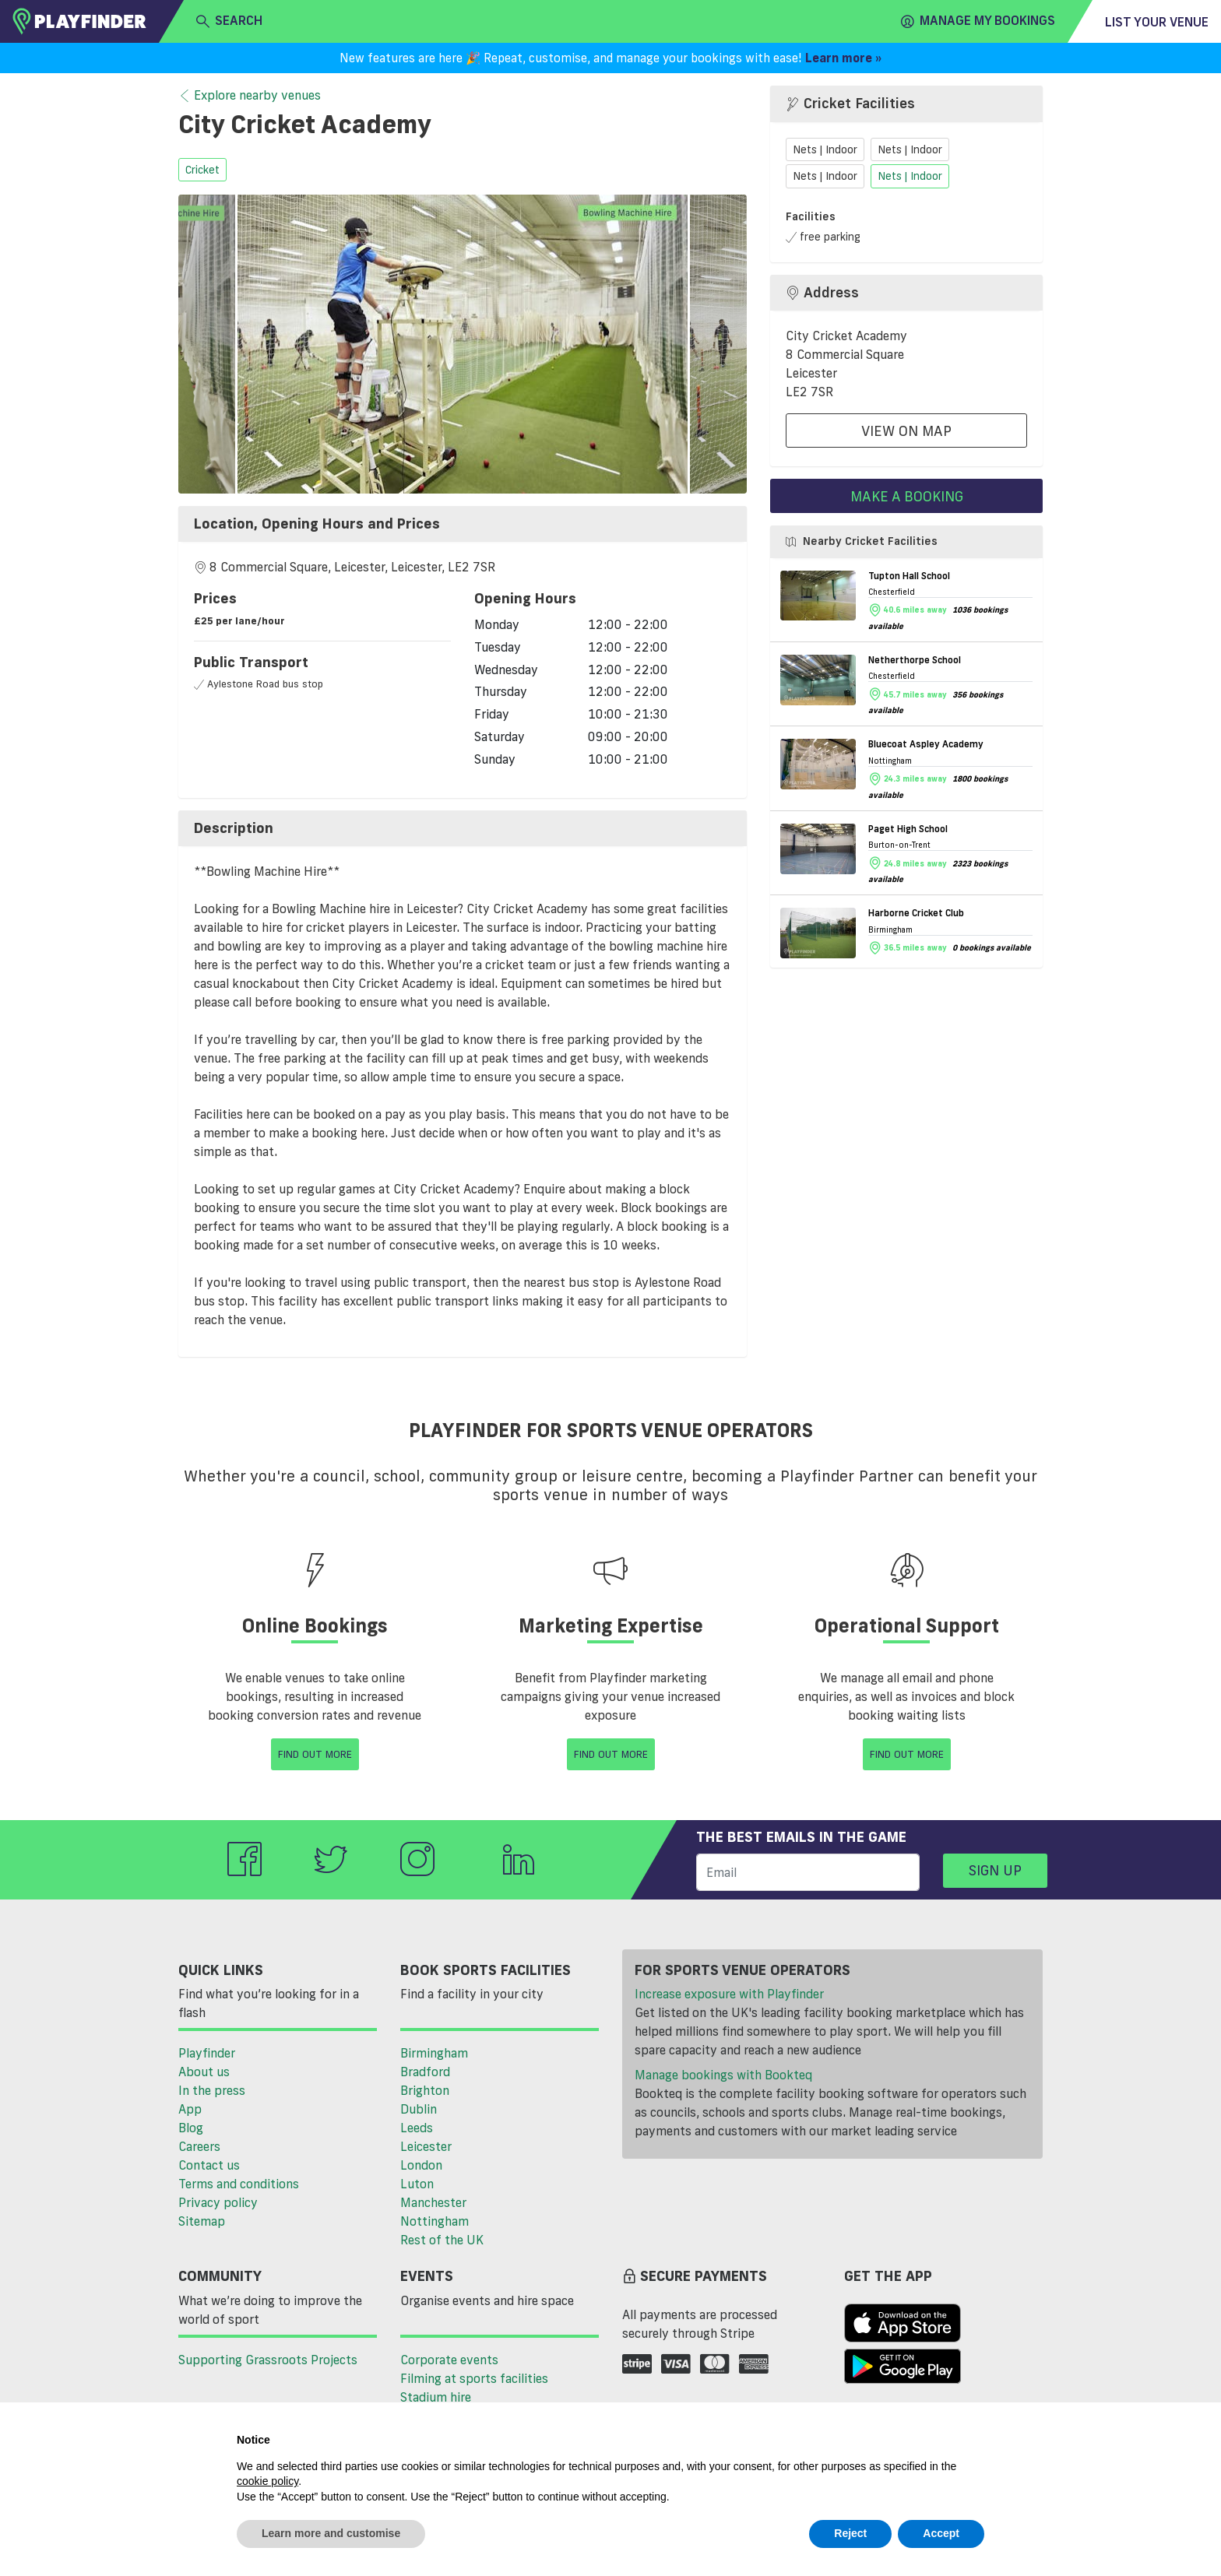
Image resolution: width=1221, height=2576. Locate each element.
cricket (202, 170)
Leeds (416, 2127)
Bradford (425, 2071)
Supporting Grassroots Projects (267, 2359)
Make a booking (906, 496)
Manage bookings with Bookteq (723, 2074)
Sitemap (201, 2221)
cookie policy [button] (267, 2481)
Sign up (995, 1870)
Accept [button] (941, 2533)
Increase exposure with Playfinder (729, 1993)
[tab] (462, 524)
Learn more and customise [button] (331, 2533)
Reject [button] (850, 2533)
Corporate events (449, 2359)
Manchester (433, 2202)
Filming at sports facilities (474, 2378)
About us (204, 2071)
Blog (190, 2127)
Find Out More (315, 1754)
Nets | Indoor (825, 149)
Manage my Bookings (978, 21)
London (421, 2165)
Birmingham (434, 2053)
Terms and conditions (238, 2183)
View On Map (906, 430)
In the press (211, 2090)
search (229, 21)
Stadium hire (435, 2397)
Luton (417, 2183)
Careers (199, 2146)
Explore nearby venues (249, 95)
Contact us (209, 2165)
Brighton (424, 2090)
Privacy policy (218, 2202)
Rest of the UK (442, 2239)
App (190, 2109)
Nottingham (434, 2221)
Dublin (418, 2109)
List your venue (1157, 22)
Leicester (426, 2146)
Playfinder (206, 2053)
